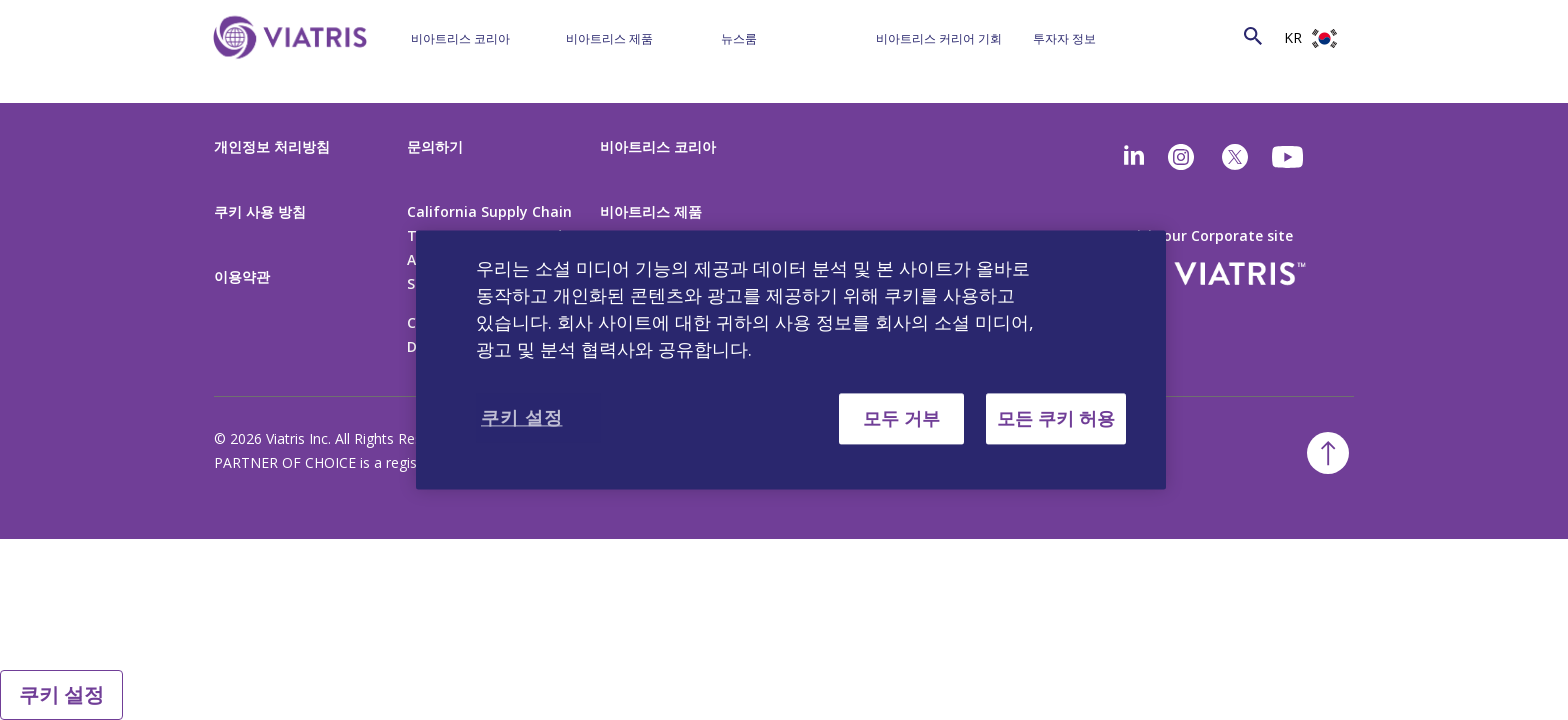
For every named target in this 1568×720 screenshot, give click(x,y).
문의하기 (435, 146)
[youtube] (1289, 157)
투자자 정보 (1064, 38)
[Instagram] (1181, 157)
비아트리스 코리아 (460, 38)
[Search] (1216, 35)
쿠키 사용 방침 (260, 211)
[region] (791, 359)
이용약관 (242, 276)
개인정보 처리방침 (272, 146)
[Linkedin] (1134, 157)
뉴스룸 (739, 38)
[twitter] (1235, 157)
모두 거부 (901, 418)
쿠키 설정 (61, 694)
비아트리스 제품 (609, 38)
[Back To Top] (1328, 453)
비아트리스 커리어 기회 (939, 38)
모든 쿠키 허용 (1056, 418)
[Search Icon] (1253, 35)
